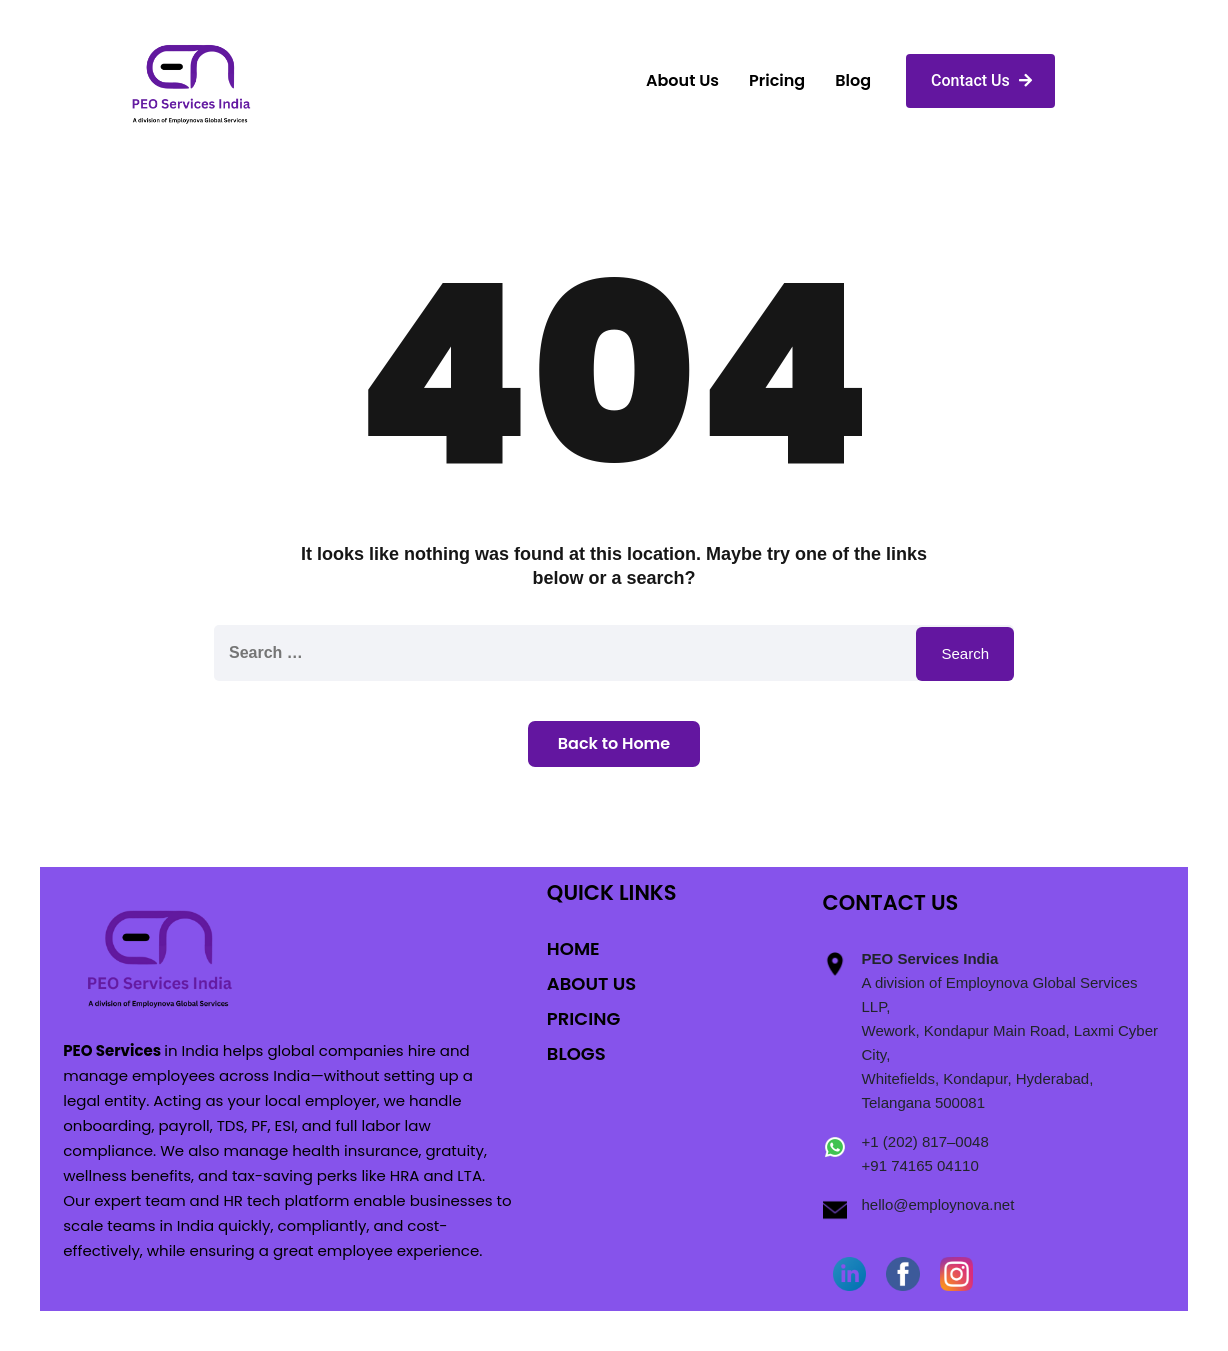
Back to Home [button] (614, 743)
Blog (853, 80)
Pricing (777, 80)
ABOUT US (591, 983)
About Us (682, 80)
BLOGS (576, 1053)
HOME (573, 948)
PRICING (583, 1018)
